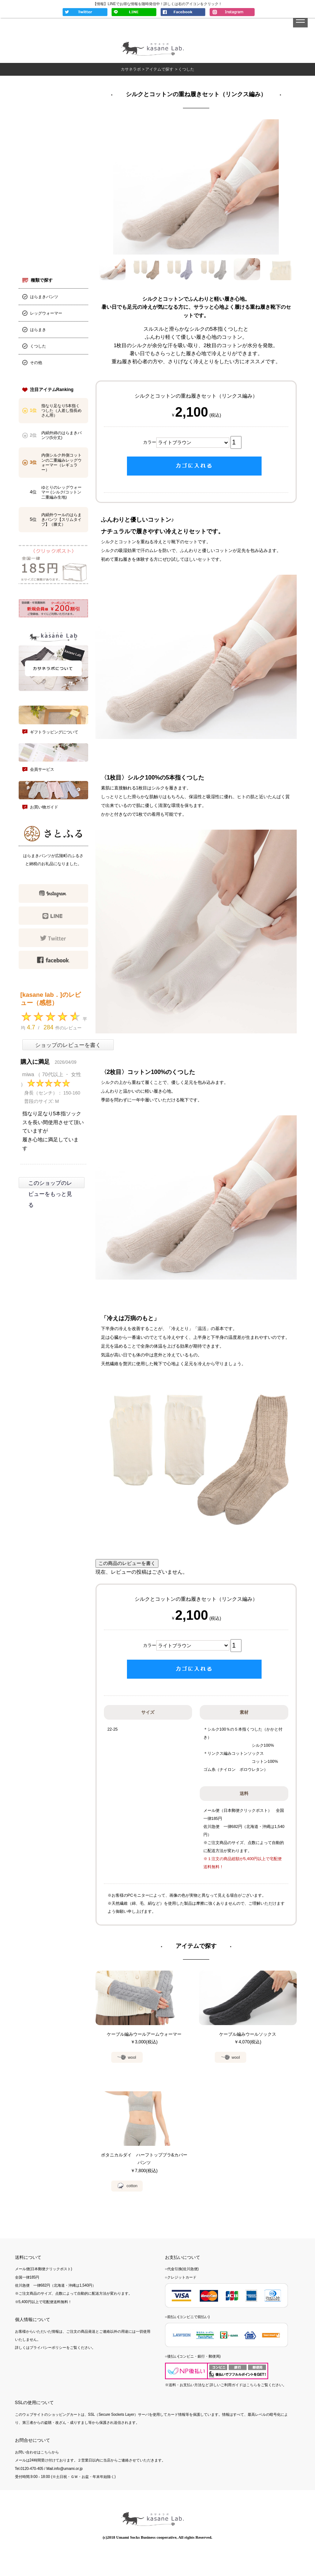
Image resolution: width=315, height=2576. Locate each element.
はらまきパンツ (44, 298)
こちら (251, 2401)
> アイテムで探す (157, 70)
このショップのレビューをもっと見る (50, 1195)
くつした (38, 347)
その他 (36, 364)
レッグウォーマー (46, 314)
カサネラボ (130, 70)
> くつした (184, 70)
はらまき (38, 331)
